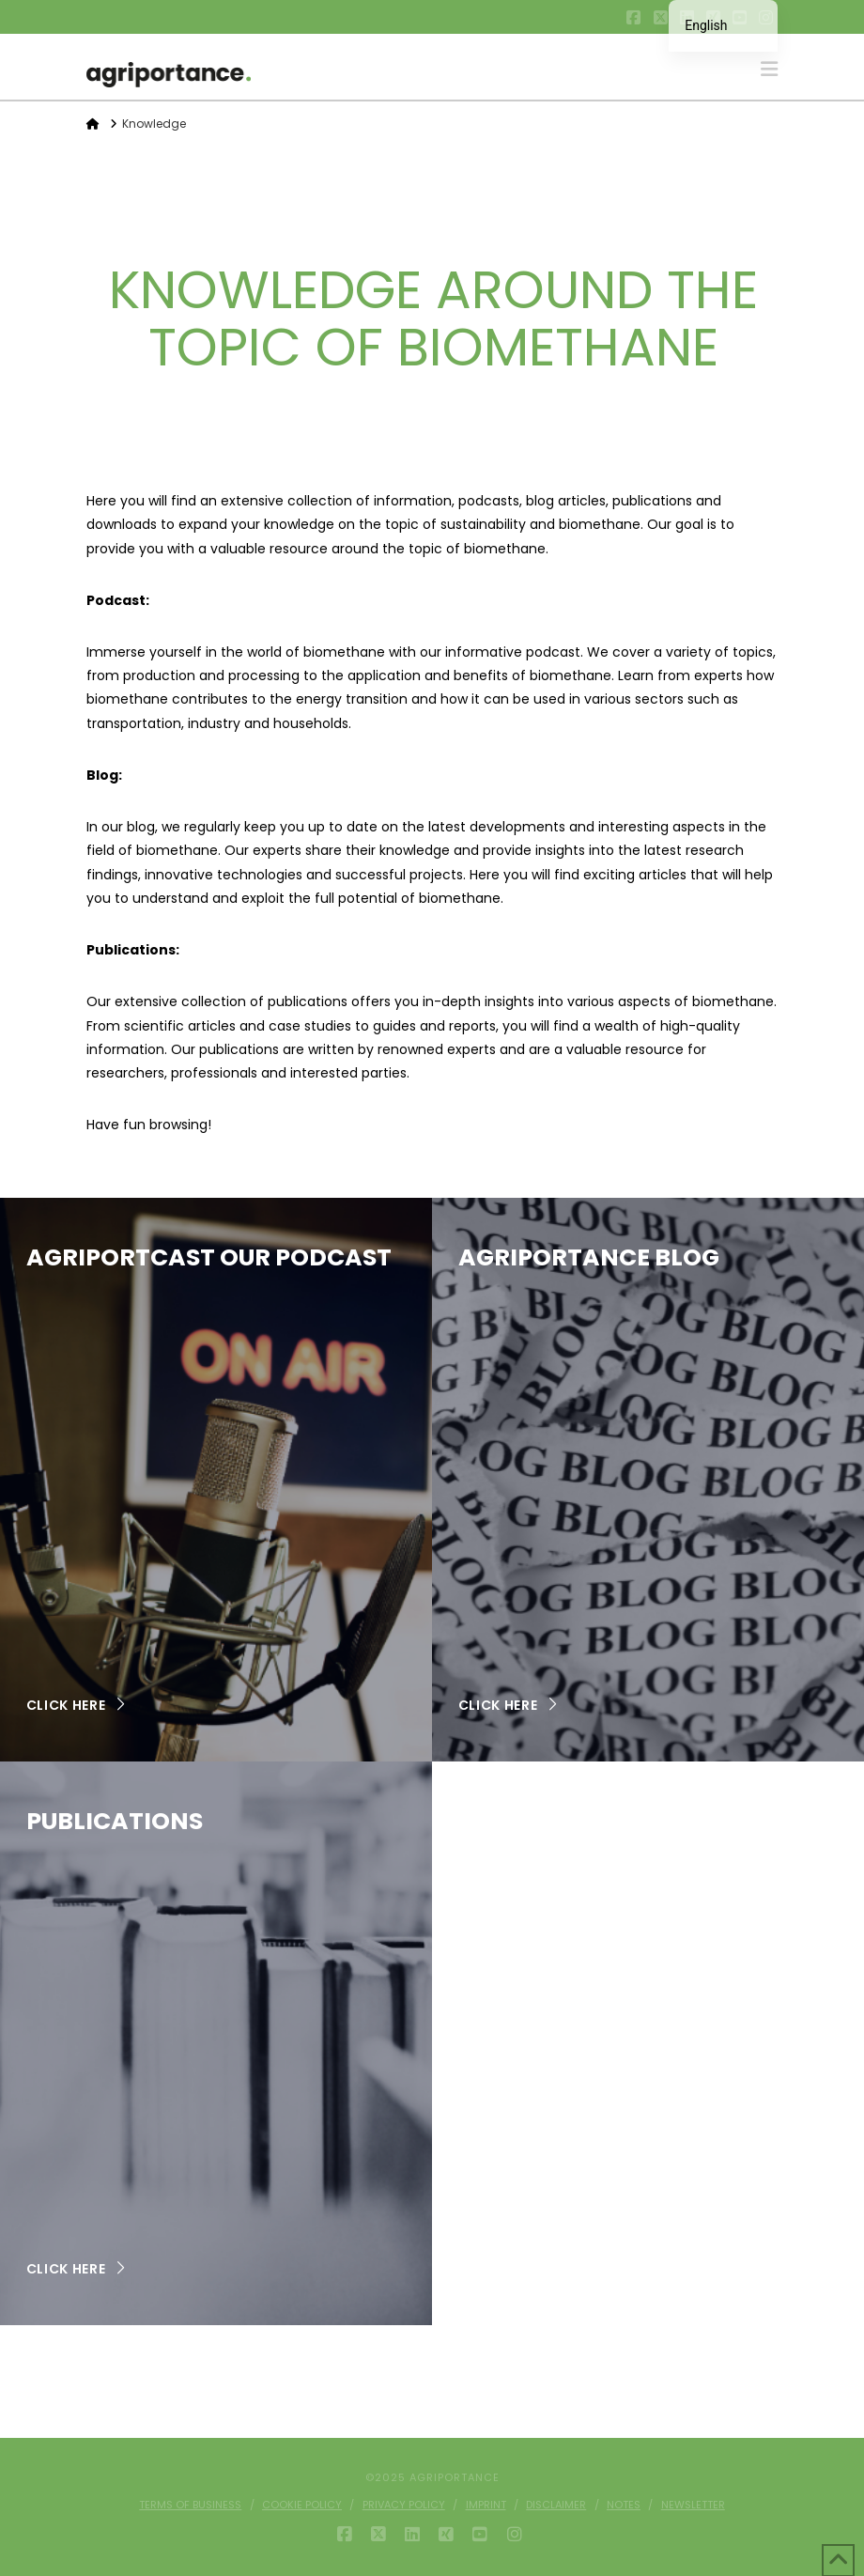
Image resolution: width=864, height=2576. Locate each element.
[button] (769, 69)
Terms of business (190, 2504)
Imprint (486, 2504)
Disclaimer (556, 2504)
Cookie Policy (302, 2504)
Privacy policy (404, 2504)
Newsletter (693, 2504)
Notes (623, 2504)
